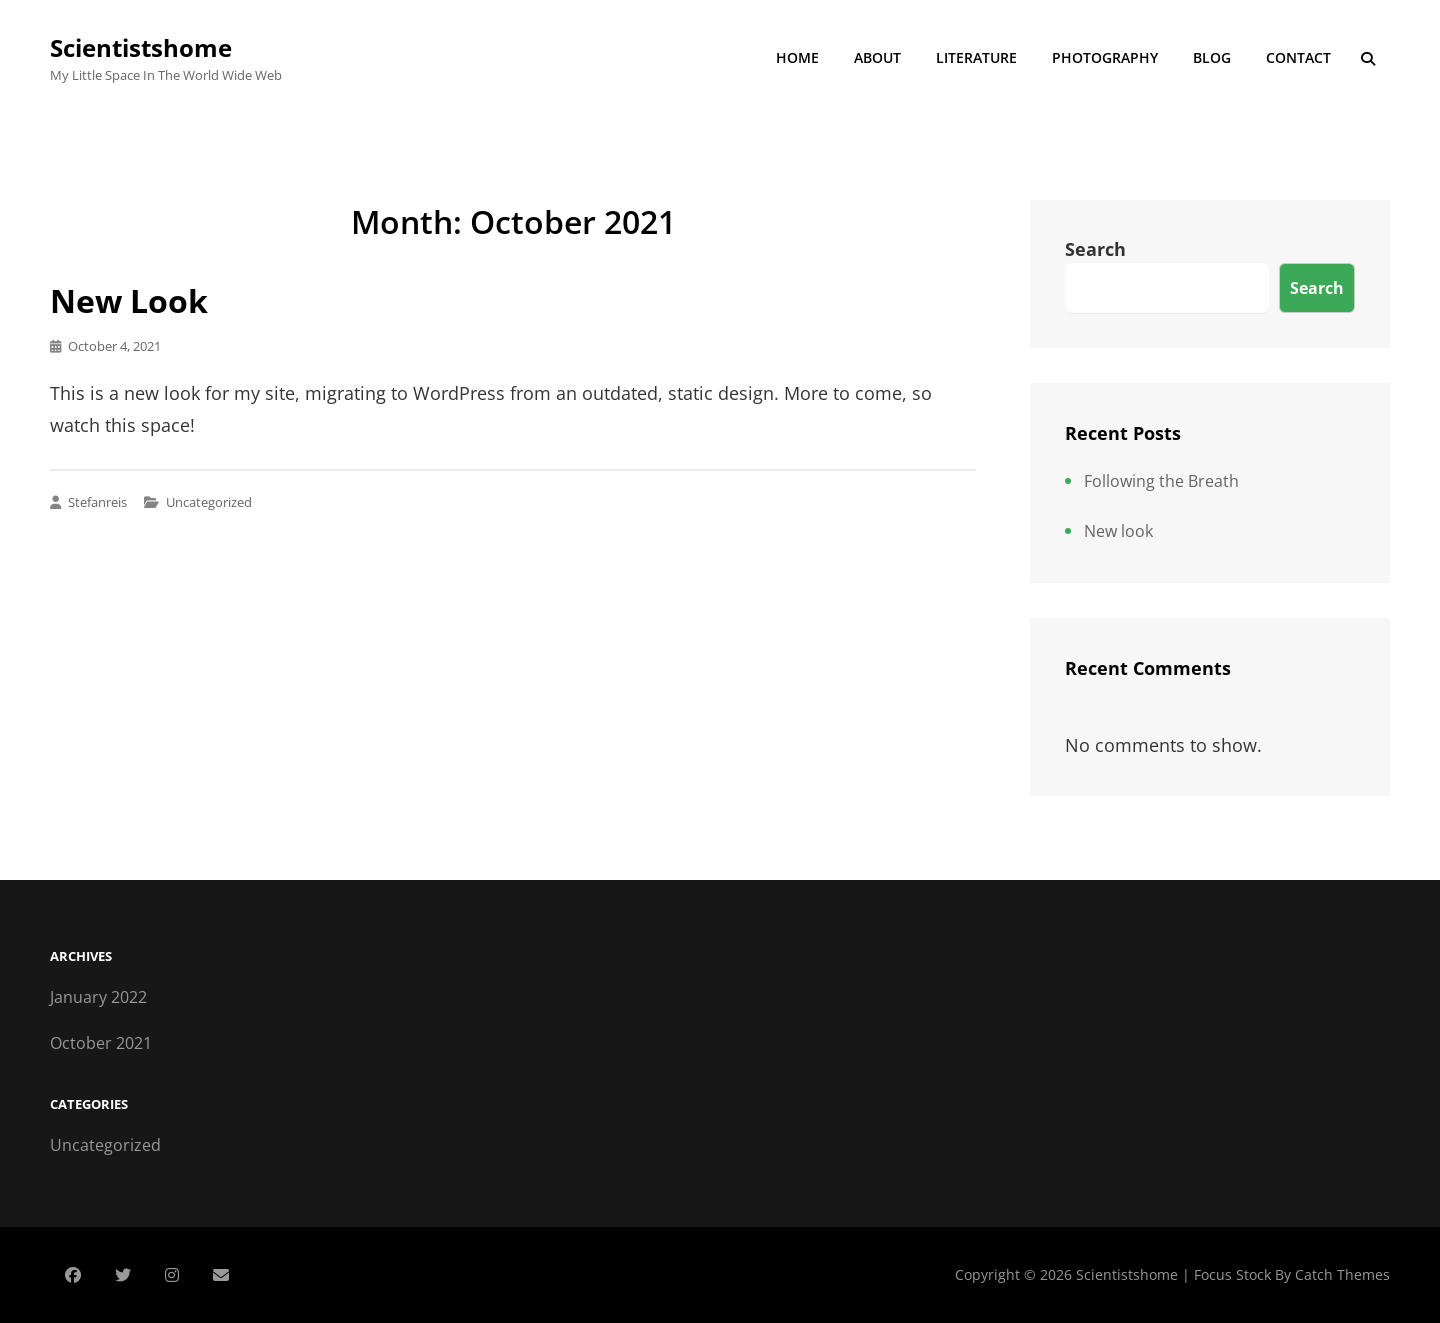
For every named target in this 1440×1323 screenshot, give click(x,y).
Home (797, 57)
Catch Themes (1342, 1274)
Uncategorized (209, 502)
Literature (976, 57)
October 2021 (101, 1043)
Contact (1298, 57)
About (877, 57)
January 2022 (98, 997)
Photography (1105, 57)
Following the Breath (1161, 481)
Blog (1212, 57)
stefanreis (97, 502)
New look (129, 300)
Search (1095, 249)
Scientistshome (141, 47)
